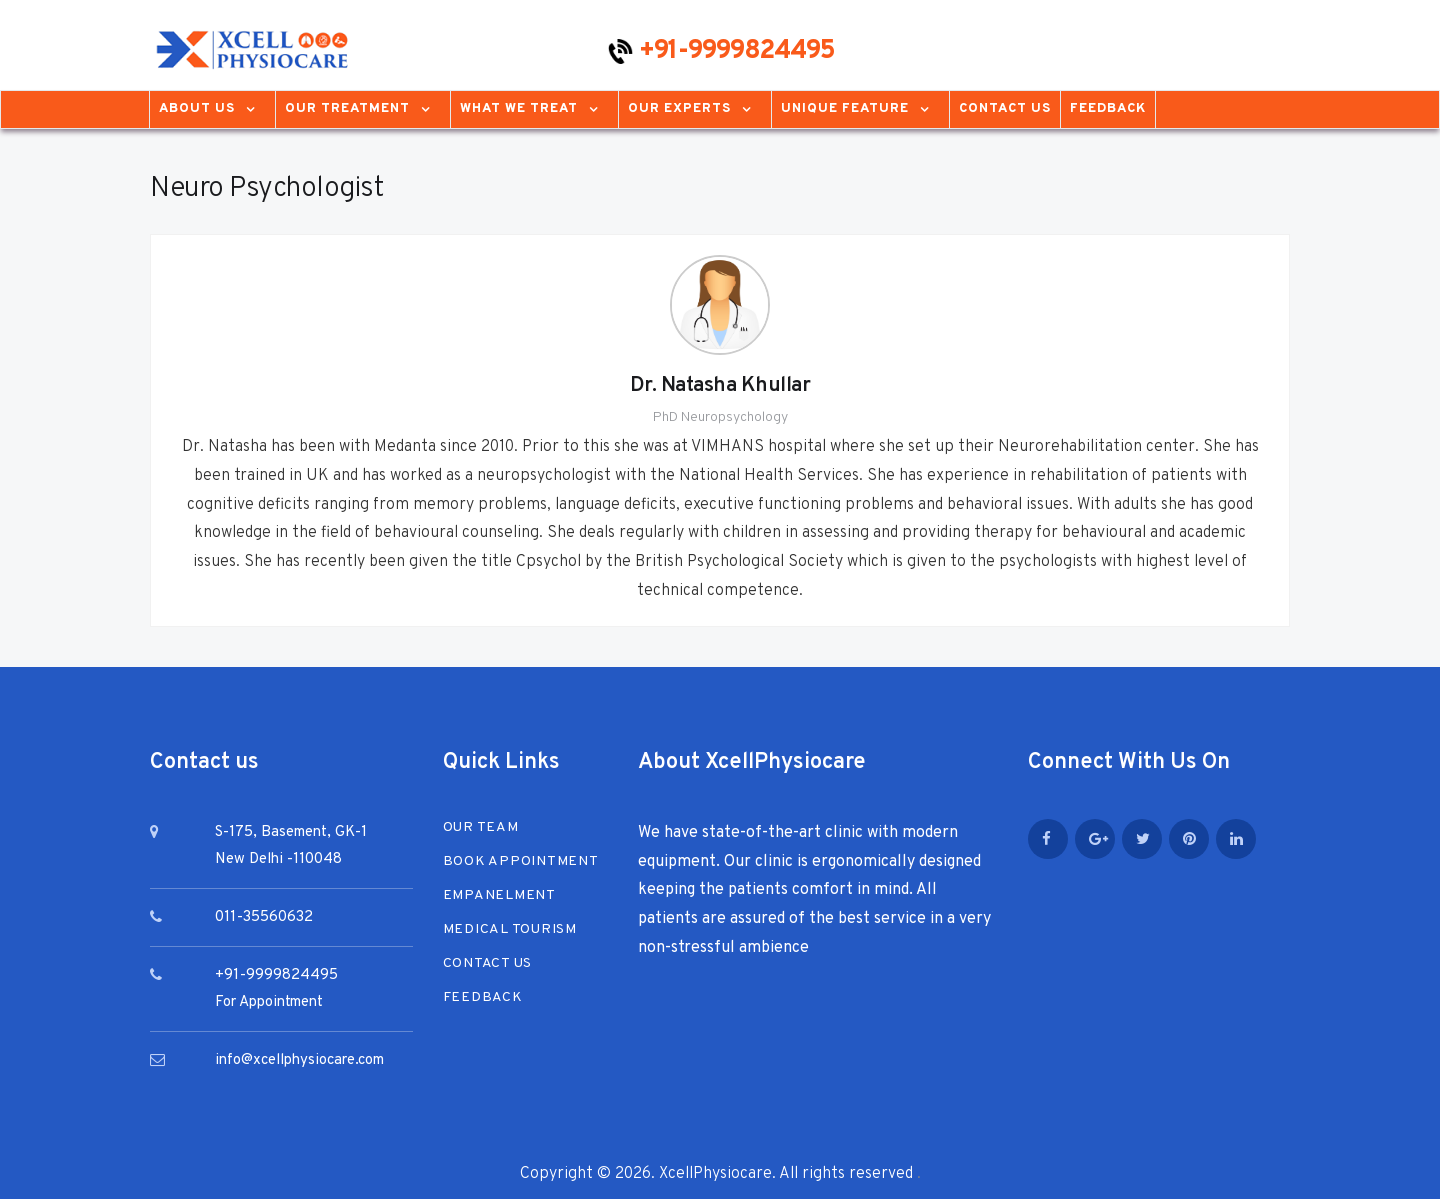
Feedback (1108, 109)
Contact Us (1005, 109)
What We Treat (519, 109)
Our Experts (679, 109)
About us (197, 109)
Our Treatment (347, 109)
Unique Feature (845, 109)
